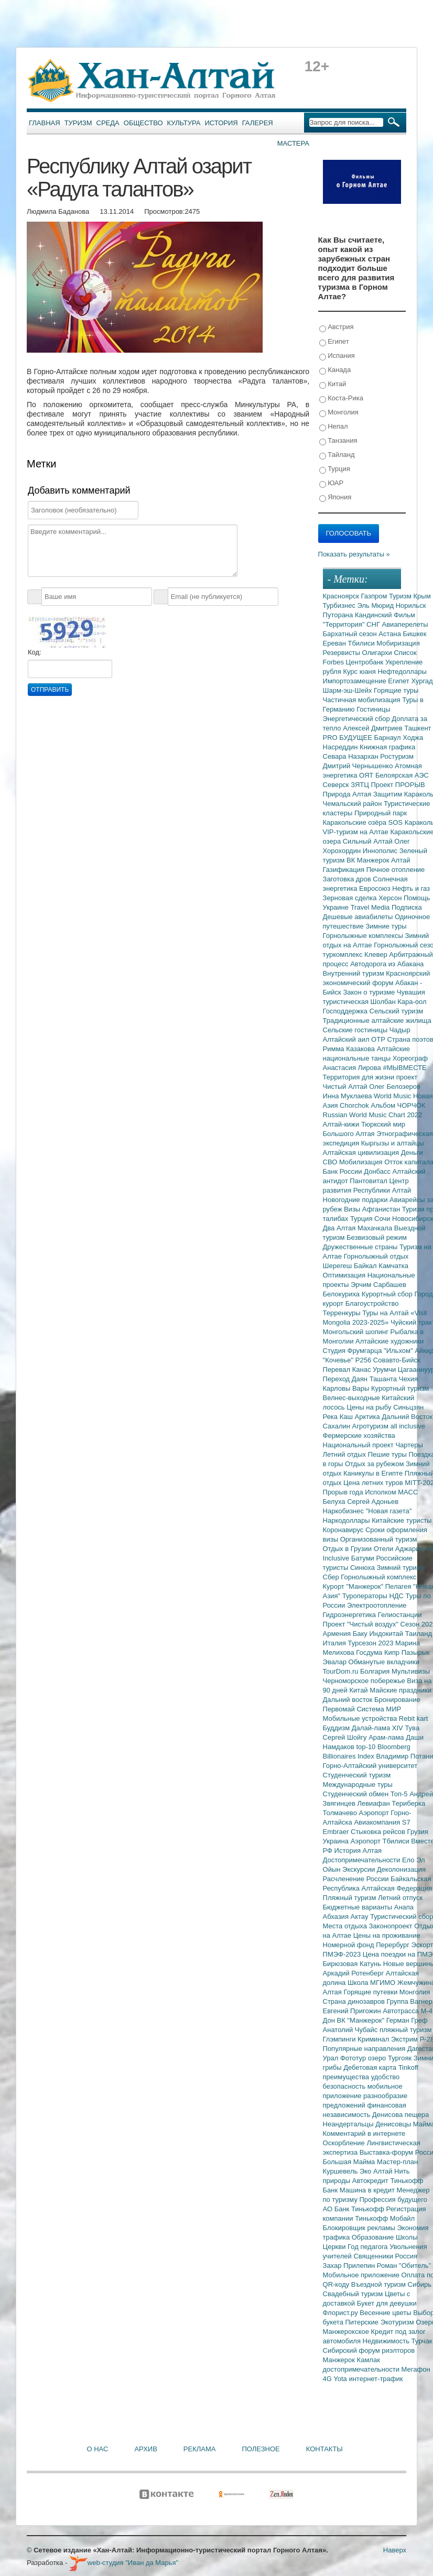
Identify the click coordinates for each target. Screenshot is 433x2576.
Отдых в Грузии (348, 1549)
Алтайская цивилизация (362, 1152)
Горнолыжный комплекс (378, 1577)
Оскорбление (345, 2143)
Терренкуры (343, 1313)
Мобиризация (397, 643)
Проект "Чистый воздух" (361, 1624)
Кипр (393, 1652)
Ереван (335, 643)
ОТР (379, 1039)
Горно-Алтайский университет (370, 1766)
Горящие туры (396, 690)
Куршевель (341, 2171)
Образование (374, 2237)
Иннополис (381, 851)
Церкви (335, 2247)
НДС (397, 1596)
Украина (337, 1841)
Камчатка (393, 1266)
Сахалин (337, 1426)
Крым (422, 596)
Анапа (404, 1907)
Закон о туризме (369, 992)
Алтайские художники (389, 1341)
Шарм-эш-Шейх (348, 690)
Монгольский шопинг (357, 1332)
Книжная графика (387, 747)
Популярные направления (365, 2049)
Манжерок (340, 2360)
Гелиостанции (400, 1615)
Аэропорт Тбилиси (381, 1841)
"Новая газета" (389, 1511)
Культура (184, 123)
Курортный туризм (400, 1388)
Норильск (411, 605)
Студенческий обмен (357, 1794)
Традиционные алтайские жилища (377, 1020)
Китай (333, 384)
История (221, 123)
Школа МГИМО (372, 1982)
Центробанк (365, 662)
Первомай (340, 1709)
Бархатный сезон (351, 634)
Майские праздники (400, 1690)
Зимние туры (385, 926)
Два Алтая (340, 1228)
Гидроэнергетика (350, 1615)
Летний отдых (345, 1454)
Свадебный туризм (354, 2294)
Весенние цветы (386, 2313)
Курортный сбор (388, 1294)
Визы (353, 1209)
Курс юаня (360, 671)
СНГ (374, 624)
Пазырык (416, 1652)
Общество (143, 123)
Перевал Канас (348, 1369)
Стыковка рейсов (379, 1832)
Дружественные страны (361, 1247)
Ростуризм (397, 756)
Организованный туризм (378, 1539)
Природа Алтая (348, 794)
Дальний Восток (407, 1417)
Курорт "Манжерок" (354, 1586)
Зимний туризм (401, 1567)
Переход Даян (346, 1379)
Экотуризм (398, 2322)
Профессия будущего (393, 2199)
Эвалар (336, 1662)
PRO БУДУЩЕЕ (348, 737)
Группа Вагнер (409, 2001)
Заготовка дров (348, 879)
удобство (385, 2077)
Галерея (257, 123)
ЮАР (331, 483)
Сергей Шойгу (346, 1737)
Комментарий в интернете (364, 2133)
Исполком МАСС (391, 1492)
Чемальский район (353, 803)
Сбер (332, 1577)
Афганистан (382, 1209)
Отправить (50, 689)
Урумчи (385, 1369)
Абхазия (337, 1916)
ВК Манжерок (369, 860)
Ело (409, 1860)
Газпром (375, 596)
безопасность (345, 2086)
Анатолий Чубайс (351, 2030)
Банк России (343, 1171)
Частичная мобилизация (363, 700)
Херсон (391, 898)
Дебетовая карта (370, 2067)
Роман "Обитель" (404, 2265)
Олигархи (378, 653)
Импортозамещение (355, 681)
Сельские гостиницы (356, 1030)
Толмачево (341, 1813)
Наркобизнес (344, 1511)
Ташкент (417, 728)
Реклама (199, 2449)
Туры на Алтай (386, 1313)
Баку (361, 1634)
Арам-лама (387, 1737)
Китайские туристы (401, 1520)
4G (328, 2379)
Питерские (362, 2322)
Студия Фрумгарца (353, 1351)
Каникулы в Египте (374, 1473)
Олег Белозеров (394, 1086)
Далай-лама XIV (378, 1728)
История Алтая (358, 1850)
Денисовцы (394, 2124)
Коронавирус (344, 1530)
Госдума (370, 1652)
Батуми (363, 1558)
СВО (331, 1162)
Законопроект (391, 1926)
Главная (44, 123)
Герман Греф (407, 2020)
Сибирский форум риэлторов (369, 2350)
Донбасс (378, 1171)
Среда (108, 123)
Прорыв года (344, 1492)
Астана (390, 634)
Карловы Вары (347, 1388)
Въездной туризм (379, 2284)
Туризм (78, 123)
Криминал (374, 2039)
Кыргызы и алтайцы (392, 1143)
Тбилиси (362, 643)
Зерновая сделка (351, 898)
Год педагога (368, 2247)
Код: (34, 652)
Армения (338, 1634)
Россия (406, 2256)
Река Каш (339, 1417)
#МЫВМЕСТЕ (404, 1068)
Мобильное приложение (362, 2275)
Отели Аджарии (400, 1549)
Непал (333, 426)
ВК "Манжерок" (361, 2020)
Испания (337, 356)
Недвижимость (387, 2341)
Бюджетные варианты (358, 1907)
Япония (335, 497)
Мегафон (416, 2369)
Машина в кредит (368, 2190)
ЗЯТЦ (361, 785)
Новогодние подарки (356, 1200)
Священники (374, 2256)
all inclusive (408, 1426)
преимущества (347, 2077)
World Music (393, 1096)
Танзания (338, 440)
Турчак (422, 2341)
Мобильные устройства (361, 1718)
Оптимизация (345, 1275)
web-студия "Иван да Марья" (123, 2563)
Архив (145, 2449)
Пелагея (399, 1586)
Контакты (324, 2449)
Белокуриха (342, 1294)
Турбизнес (340, 605)
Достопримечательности (362, 1860)
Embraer (337, 1832)
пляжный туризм (406, 2030)
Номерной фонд (349, 1945)
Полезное (260, 2449)
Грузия (417, 1832)
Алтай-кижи (342, 1124)
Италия (335, 1643)
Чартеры (409, 1445)
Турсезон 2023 (371, 1643)
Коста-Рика (341, 398)
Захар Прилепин (350, 2265)
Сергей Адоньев (372, 1501)
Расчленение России (357, 1879)
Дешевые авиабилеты (359, 917)
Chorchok (355, 1105)
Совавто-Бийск (396, 1360)
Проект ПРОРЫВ (398, 785)
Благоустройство (372, 1303)
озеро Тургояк (391, 2058)
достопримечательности (362, 2369)
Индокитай (387, 1634)
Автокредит (371, 2181)
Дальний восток (349, 1700)
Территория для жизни (359, 1077)
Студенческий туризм (357, 1775)
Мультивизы (411, 1671)
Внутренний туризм (354, 973)
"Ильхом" (399, 1351)
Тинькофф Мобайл (385, 2218)
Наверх (394, 2550)
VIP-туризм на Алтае (357, 832)
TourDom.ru (342, 1671)
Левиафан (374, 1803)
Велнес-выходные (352, 1398)
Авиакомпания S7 (382, 1822)
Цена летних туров (374, 1483)
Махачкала (376, 1228)
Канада (335, 370)
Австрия (336, 327)
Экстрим (405, 2039)
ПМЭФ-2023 (343, 1954)
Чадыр (399, 1030)
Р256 (364, 1360)
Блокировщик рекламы (360, 2228)
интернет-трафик (376, 2379)
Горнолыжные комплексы (364, 936)
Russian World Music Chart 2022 (373, 1115)
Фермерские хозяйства (359, 1435)
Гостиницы (373, 709)
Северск (337, 785)
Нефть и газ (411, 888)
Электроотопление (376, 1605)
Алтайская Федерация (397, 1888)
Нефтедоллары (401, 671)
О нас (98, 2449)
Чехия (408, 1379)
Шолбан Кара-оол (399, 1002)
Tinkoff (408, 2067)
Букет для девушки (387, 2303)
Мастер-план (397, 2162)
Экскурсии (359, 1869)
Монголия (339, 412)
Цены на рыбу (370, 1407)
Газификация (344, 870)
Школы (407, 2237)
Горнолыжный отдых (376, 1256)
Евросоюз (375, 888)
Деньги (412, 1152)
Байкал (366, 1266)
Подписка (407, 907)
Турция (334, 469)
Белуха (335, 1501)
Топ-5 (400, 1794)
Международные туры (358, 1784)
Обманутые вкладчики (384, 1662)
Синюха (363, 1567)
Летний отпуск (400, 1898)
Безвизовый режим (377, 1237)
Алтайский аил (347, 1039)
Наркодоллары (347, 1520)
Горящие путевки (371, 1992)
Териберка (408, 1803)
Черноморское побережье (365, 1681)
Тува (412, 1728)
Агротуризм (371, 1426)
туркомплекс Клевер (356, 954)
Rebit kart (413, 1718)
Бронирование (397, 1700)
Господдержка (346, 1011)
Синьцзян (408, 1407)
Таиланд (418, 1634)
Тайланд (337, 455)
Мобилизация (361, 1162)
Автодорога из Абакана (387, 964)
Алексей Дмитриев (373, 728)
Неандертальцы (349, 2124)
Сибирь (419, 2284)
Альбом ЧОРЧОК (398, 1105)
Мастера (293, 143)
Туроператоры (365, 1596)
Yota (341, 2379)
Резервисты (342, 653)
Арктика (368, 1417)
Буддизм (337, 1728)
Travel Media (371, 907)
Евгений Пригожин (353, 2011)
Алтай (400, 860)
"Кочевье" (339, 1360)
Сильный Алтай (369, 841)
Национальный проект (359, 1445)
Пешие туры (388, 1454)
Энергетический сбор (357, 719)
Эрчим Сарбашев (378, 1285)
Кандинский (374, 615)
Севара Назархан (352, 756)
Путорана (339, 615)
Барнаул (388, 737)
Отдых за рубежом (375, 1464)
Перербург (393, 1945)
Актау (361, 1916)
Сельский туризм (397, 1011)
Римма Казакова (350, 1049)
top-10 (366, 1747)
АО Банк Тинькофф (354, 2209)
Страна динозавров (355, 2001)
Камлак (368, 2360)
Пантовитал (369, 1181)
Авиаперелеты (405, 624)
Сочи (383, 1218)
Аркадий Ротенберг (354, 1973)
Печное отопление (395, 870)
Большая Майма (350, 2162)
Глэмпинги (340, 2039)
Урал (331, 2058)
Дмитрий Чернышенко (359, 766)
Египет (334, 341)
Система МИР (378, 1709)
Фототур (354, 2058)
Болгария (376, 1671)
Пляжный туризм (350, 1898)
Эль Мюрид (377, 605)
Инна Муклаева (348, 1096)
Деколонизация (401, 1869)
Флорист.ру (341, 2313)
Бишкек (415, 634)
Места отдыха (346, 1926)
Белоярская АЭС (402, 775)
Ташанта (384, 1379)
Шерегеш (338, 1266)
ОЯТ (367, 775)
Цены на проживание (386, 1935)
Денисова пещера (400, 2115)
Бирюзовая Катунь (353, 1964)
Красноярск (342, 596)
